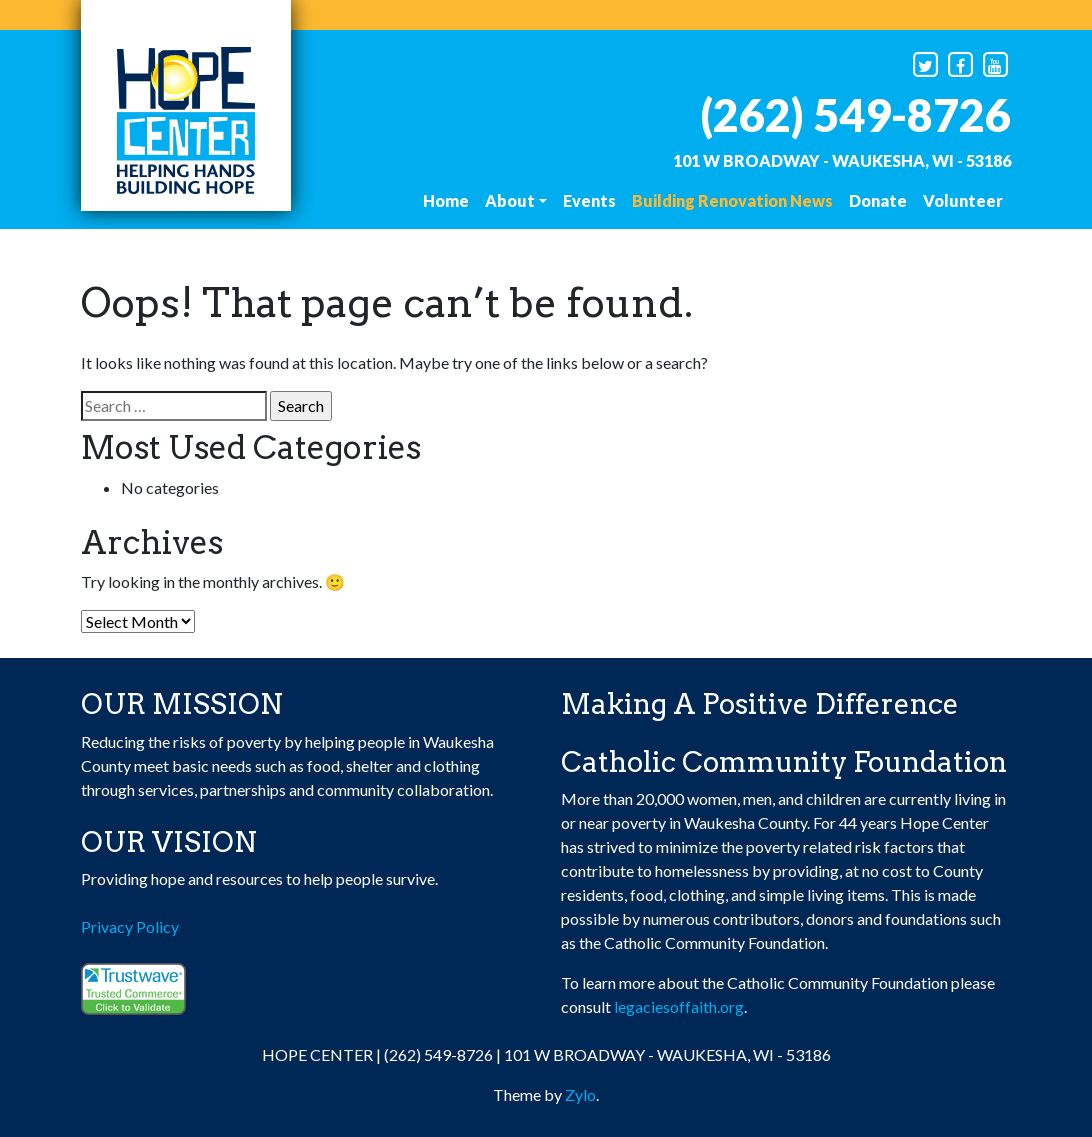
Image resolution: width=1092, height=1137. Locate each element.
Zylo (580, 1094)
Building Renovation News (732, 200)
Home (446, 200)
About (510, 200)
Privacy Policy (130, 926)
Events (589, 200)
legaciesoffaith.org (679, 1006)
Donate (878, 200)
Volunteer (963, 200)
